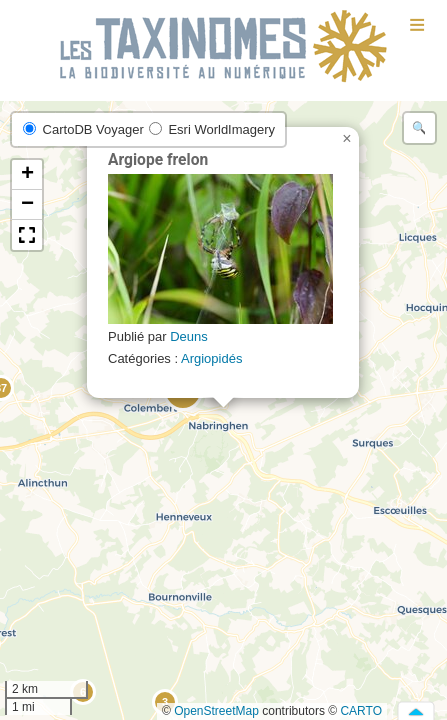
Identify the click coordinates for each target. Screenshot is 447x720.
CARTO (361, 711)
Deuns (189, 336)
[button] (347, 139)
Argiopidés (211, 358)
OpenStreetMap (216, 711)
